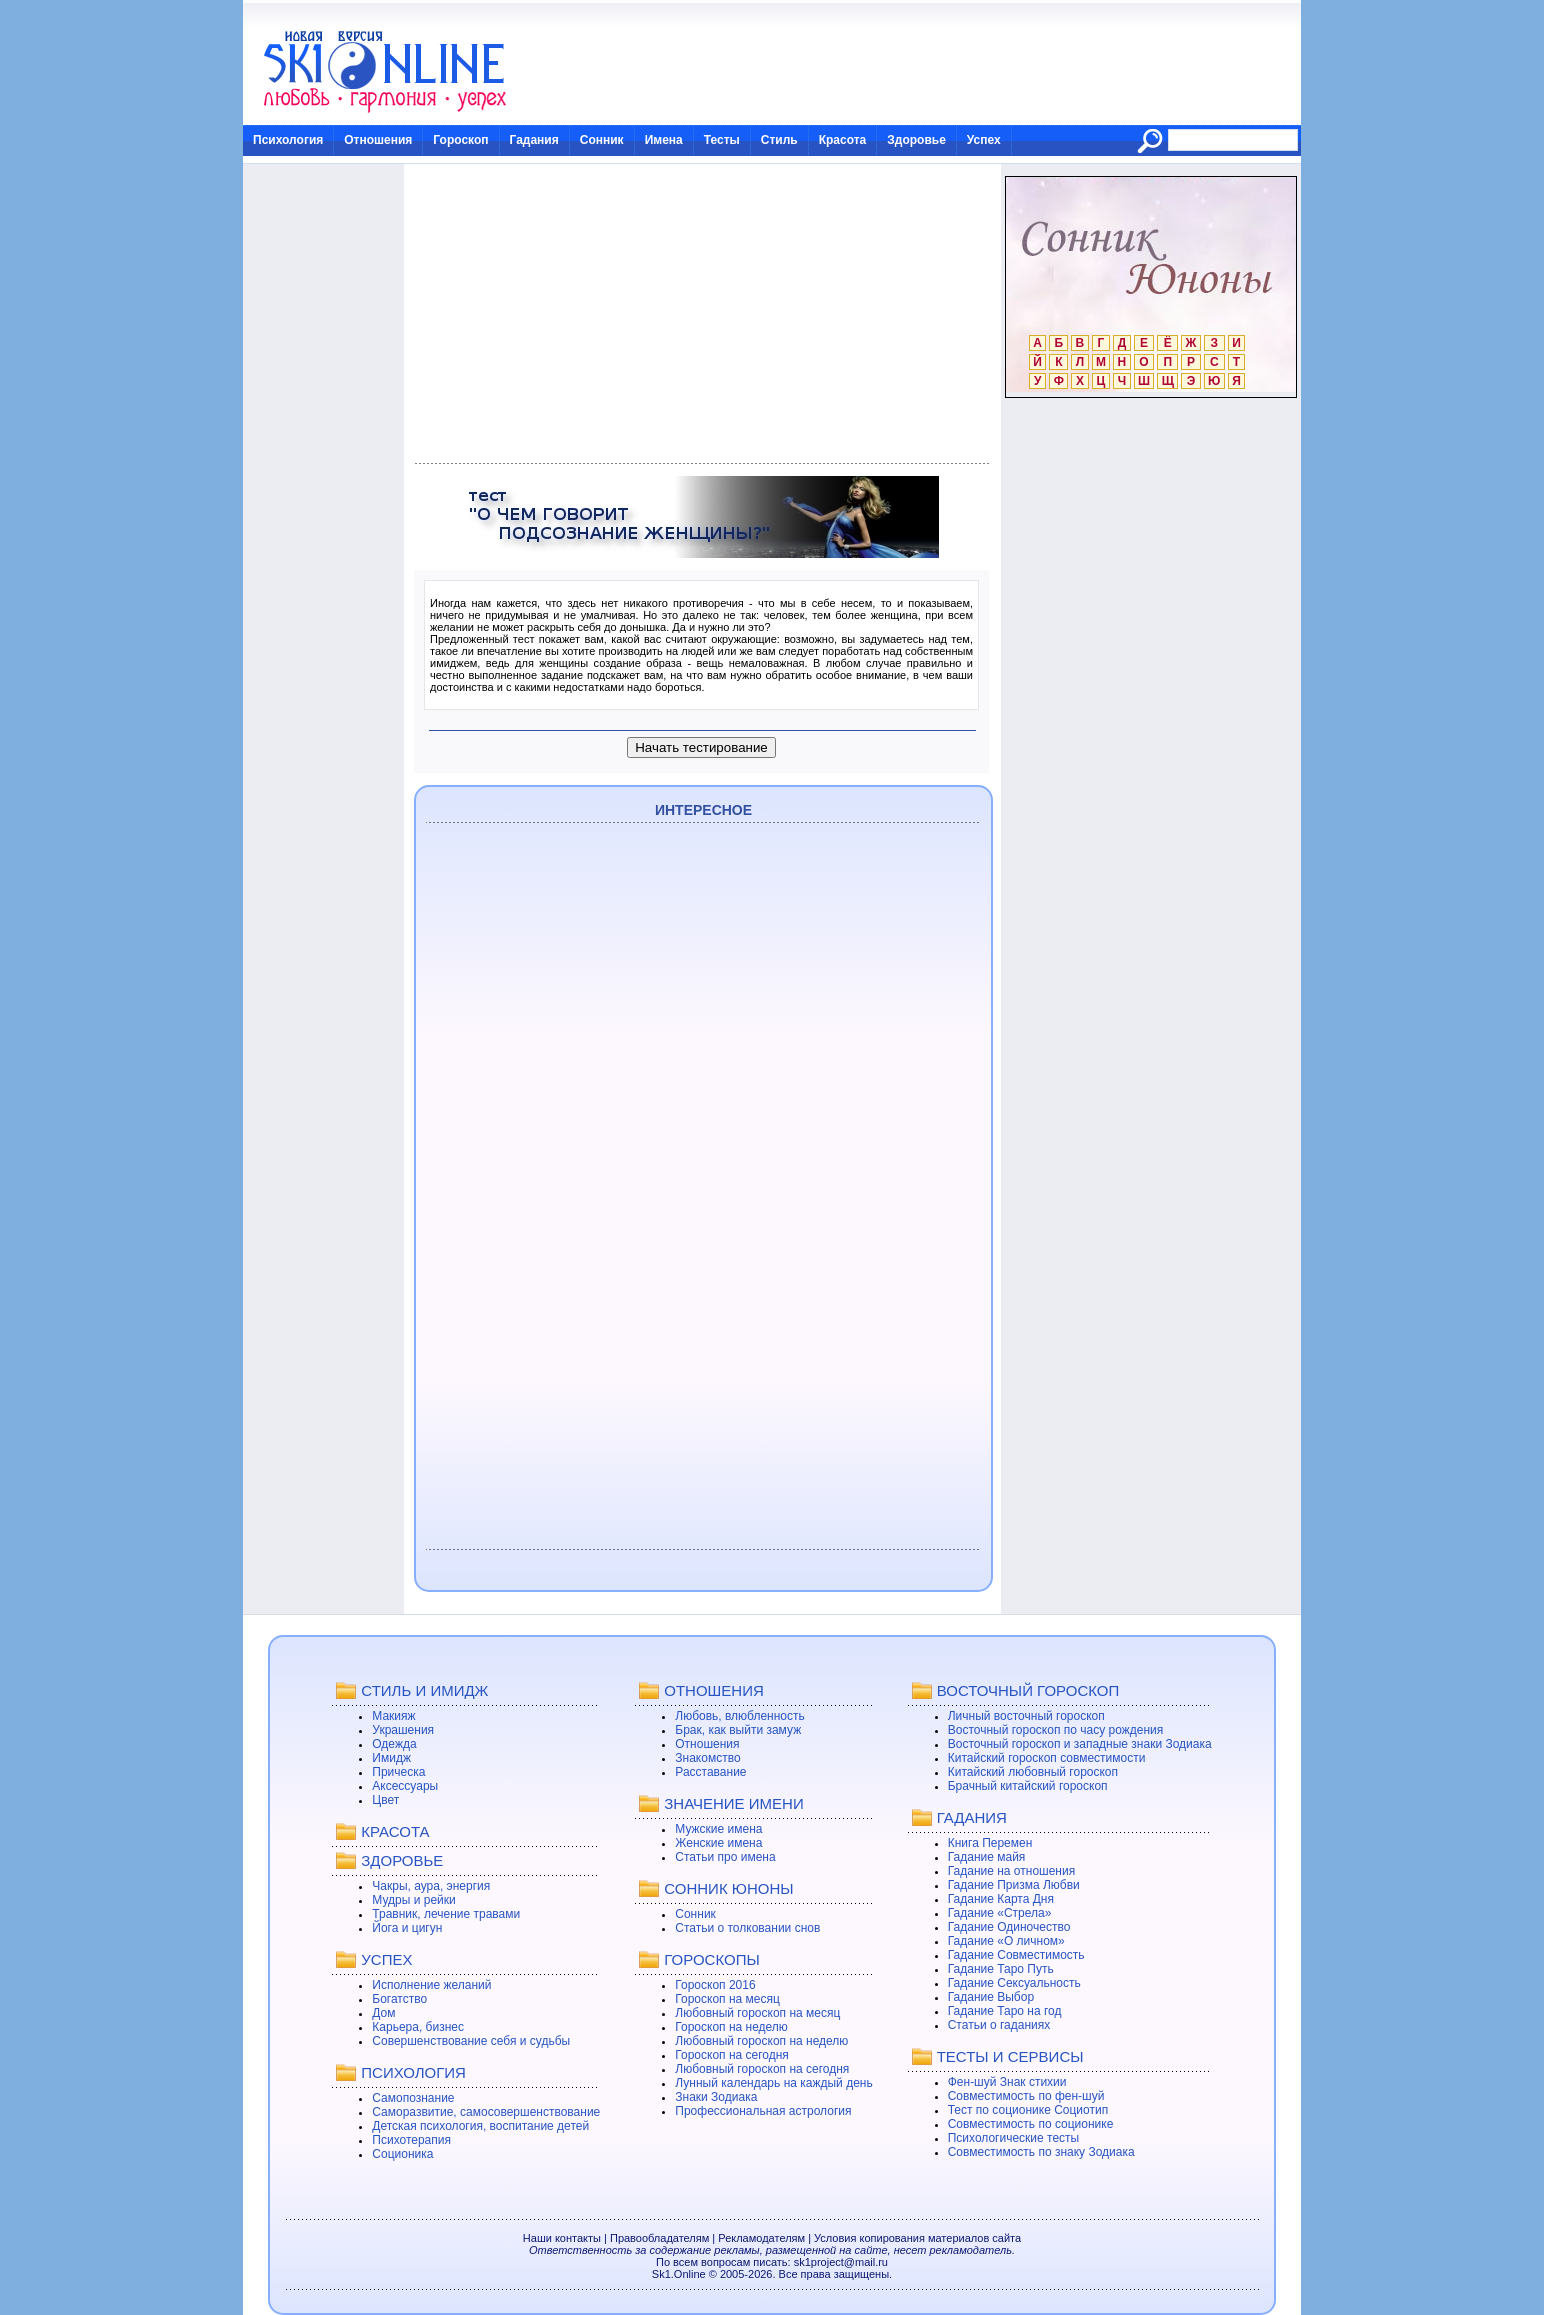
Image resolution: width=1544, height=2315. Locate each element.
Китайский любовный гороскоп (1033, 1772)
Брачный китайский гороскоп (1028, 1786)
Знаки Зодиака (716, 2097)
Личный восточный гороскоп (1026, 1716)
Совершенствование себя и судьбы (471, 2041)
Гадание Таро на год (1005, 2011)
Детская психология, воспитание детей (480, 2126)
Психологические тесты (1014, 2138)
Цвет (385, 1800)
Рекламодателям (761, 2238)
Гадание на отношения (1011, 1871)
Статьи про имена (725, 1857)
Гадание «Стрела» (1000, 1913)
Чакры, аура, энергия (431, 1886)
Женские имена (718, 1843)
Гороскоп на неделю (731, 2027)
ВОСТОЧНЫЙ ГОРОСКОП (1028, 1690)
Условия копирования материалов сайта (917, 2238)
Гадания (534, 140)
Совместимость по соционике (1031, 2124)
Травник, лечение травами (446, 1914)
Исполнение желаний (431, 1985)
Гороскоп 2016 (715, 1985)
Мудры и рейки (413, 1900)
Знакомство (707, 1758)
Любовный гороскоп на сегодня (762, 2069)
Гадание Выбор (991, 1997)
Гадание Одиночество (1009, 1927)
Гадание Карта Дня (1001, 1899)
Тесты (722, 140)
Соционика (402, 2154)
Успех (984, 140)
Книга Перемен (990, 1843)
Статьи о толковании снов (747, 1928)
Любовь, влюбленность (740, 1716)
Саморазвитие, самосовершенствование (486, 2112)
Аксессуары (405, 1786)
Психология (288, 140)
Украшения (403, 1730)
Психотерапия (411, 2140)
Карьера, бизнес (418, 2027)
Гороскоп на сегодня (732, 2055)
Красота (843, 140)
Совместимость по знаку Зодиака (1041, 2152)
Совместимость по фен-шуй (1026, 2096)
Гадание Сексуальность (1014, 1983)
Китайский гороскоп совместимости (1047, 1758)
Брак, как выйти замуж (738, 1730)
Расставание (710, 1772)
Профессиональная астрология (763, 2111)
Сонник (602, 140)
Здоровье (916, 140)
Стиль (779, 140)
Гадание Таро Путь (1001, 1969)
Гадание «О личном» (1006, 1941)
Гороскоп (460, 140)
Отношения (378, 140)
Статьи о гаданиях (999, 2025)
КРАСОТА (395, 1831)
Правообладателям (659, 2238)
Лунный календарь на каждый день (773, 2083)
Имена (664, 140)
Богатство (399, 1999)
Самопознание (413, 2098)
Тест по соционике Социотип (1028, 2110)
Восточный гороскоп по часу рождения (1056, 1730)
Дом (383, 2013)
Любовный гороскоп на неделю (761, 2041)
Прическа (398, 1772)
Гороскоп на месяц (727, 1999)
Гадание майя (987, 1857)
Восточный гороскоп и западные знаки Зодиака (1080, 1744)
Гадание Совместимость (1016, 1955)
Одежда (394, 1744)
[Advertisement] (701, 314)
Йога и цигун (407, 1928)
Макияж (393, 1716)
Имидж (391, 1758)
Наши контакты (562, 2238)
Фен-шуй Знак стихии (1007, 2082)
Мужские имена (718, 1829)
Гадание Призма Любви (1014, 1885)
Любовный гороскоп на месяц (757, 2013)
